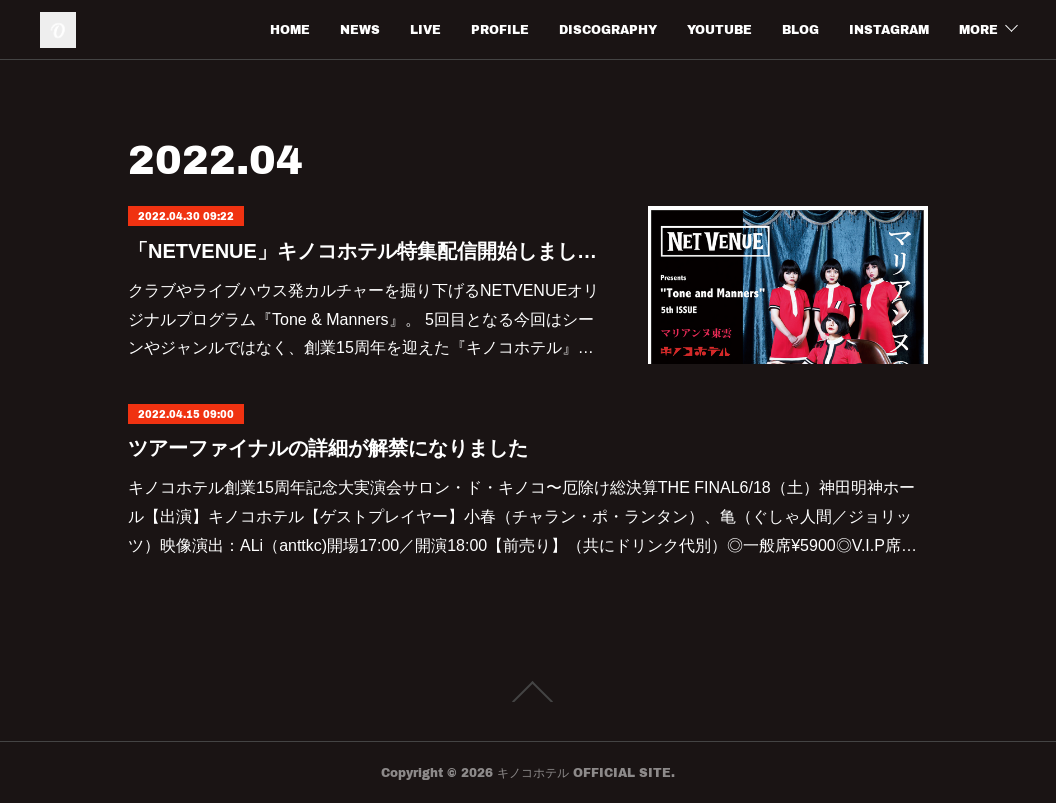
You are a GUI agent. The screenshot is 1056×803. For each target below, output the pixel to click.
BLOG (800, 29)
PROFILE (500, 29)
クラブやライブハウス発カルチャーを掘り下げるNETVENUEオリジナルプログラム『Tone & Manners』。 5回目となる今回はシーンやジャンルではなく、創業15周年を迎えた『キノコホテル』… (363, 319)
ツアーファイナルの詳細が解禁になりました (328, 448)
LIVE (425, 29)
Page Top (528, 692)
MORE (978, 29)
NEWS (360, 29)
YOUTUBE (719, 29)
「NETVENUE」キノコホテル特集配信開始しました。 (368, 251)
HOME (290, 29)
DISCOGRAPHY (608, 29)
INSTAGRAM (889, 29)
